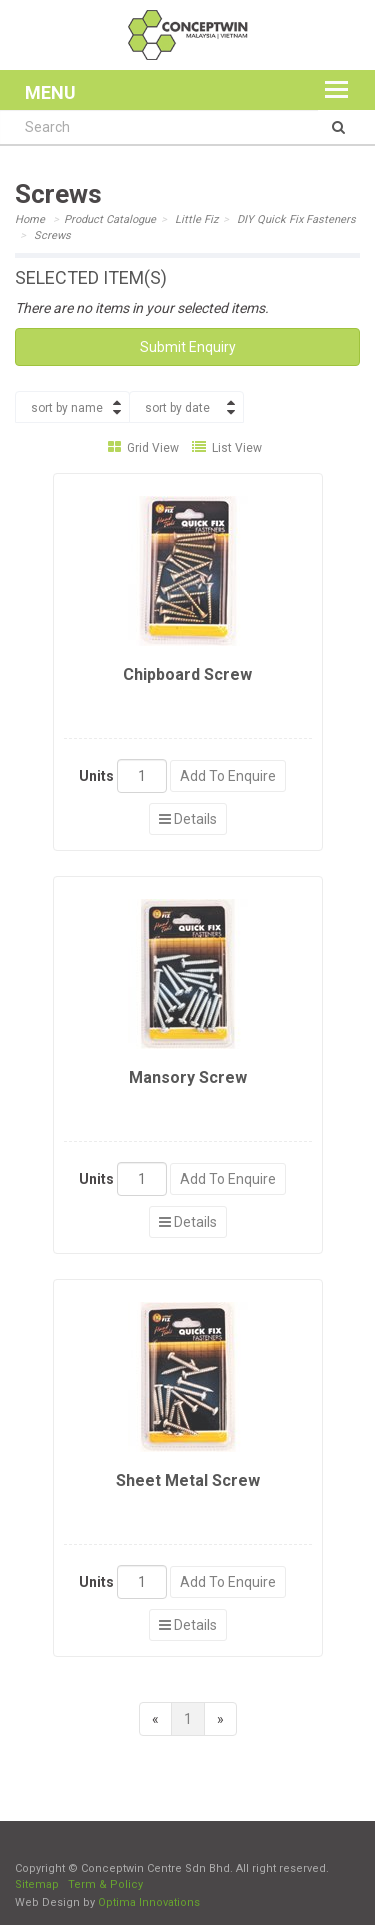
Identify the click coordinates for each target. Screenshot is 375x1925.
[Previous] (155, 1719)
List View (227, 448)
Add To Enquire (228, 776)
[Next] (220, 1719)
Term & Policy (105, 1884)
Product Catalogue (110, 219)
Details (188, 819)
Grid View (143, 448)
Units (96, 776)
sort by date (177, 408)
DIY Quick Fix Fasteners (296, 219)
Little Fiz (196, 219)
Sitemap (37, 1884)
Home (30, 219)
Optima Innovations (149, 1902)
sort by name (67, 408)
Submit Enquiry (188, 347)
